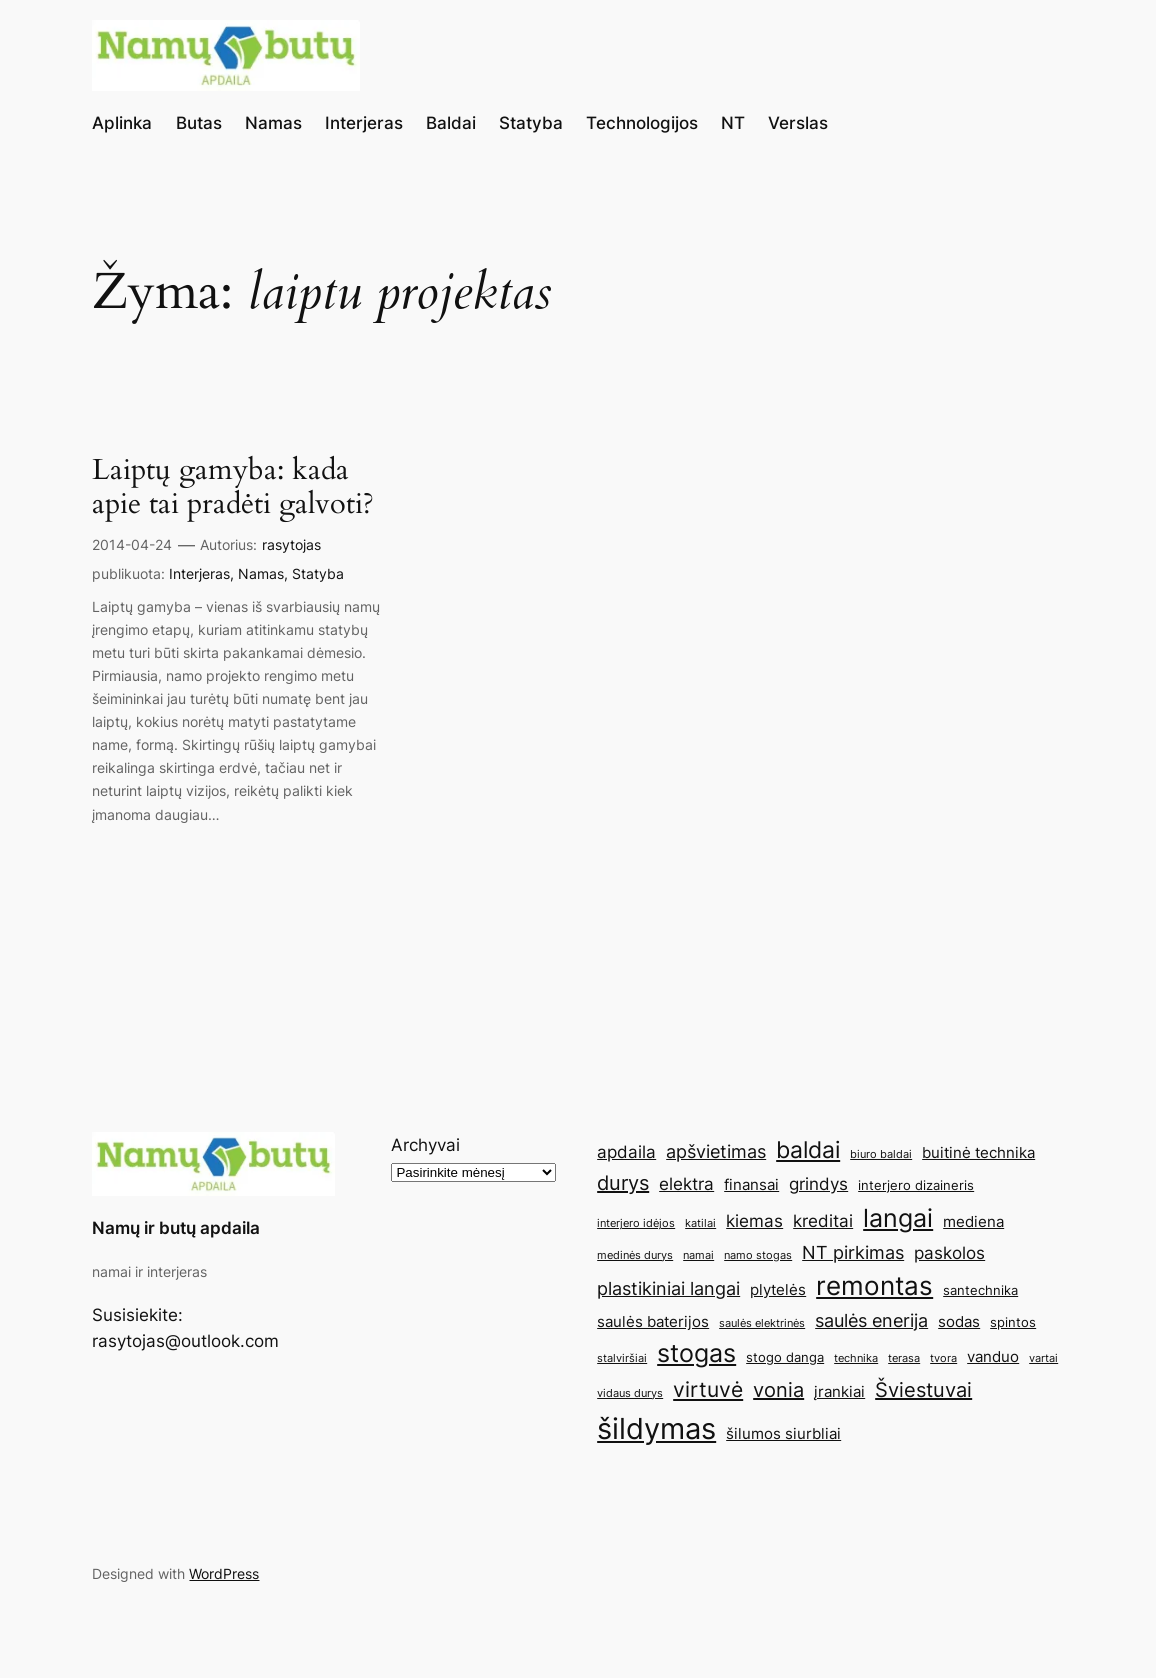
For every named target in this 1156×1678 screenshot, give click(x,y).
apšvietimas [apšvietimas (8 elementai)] (716, 1151)
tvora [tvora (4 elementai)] (943, 1358)
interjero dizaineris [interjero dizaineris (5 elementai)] (916, 1185)
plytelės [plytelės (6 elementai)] (778, 1289)
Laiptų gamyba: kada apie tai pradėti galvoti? (233, 487)
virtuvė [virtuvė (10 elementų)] (708, 1389)
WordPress (224, 1573)
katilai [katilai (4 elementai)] (700, 1223)
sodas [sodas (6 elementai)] (959, 1321)
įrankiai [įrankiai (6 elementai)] (839, 1391)
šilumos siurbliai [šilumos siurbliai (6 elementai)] (783, 1433)
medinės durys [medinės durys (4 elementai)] (635, 1255)
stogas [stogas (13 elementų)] (696, 1353)
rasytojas (291, 544)
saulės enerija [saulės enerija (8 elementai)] (871, 1320)
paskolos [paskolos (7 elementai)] (949, 1253)
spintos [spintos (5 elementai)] (1013, 1322)
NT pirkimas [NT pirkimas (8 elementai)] (853, 1252)
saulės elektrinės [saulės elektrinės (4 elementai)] (762, 1323)
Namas (261, 573)
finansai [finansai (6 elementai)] (751, 1184)
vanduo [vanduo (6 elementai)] (993, 1356)
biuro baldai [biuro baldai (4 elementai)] (881, 1154)
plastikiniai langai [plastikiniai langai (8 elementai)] (668, 1288)
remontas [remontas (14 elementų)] (874, 1285)
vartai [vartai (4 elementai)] (1043, 1358)
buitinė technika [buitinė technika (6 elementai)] (978, 1152)
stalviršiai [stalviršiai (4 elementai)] (622, 1358)
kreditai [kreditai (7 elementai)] (823, 1221)
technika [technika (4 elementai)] (856, 1358)
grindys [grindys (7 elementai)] (818, 1184)
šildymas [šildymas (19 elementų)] (656, 1428)
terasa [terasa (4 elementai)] (904, 1358)
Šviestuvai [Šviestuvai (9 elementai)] (923, 1390)
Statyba (318, 573)
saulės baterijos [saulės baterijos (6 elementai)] (653, 1321)
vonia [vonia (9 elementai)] (778, 1390)
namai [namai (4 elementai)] (698, 1255)
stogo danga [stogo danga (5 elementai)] (785, 1357)
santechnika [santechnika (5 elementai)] (980, 1290)
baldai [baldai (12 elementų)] (808, 1149)
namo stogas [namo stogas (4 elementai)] (758, 1255)
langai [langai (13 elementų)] (898, 1218)
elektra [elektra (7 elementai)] (686, 1184)
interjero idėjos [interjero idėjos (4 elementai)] (636, 1223)
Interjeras (199, 573)
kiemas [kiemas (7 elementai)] (754, 1221)
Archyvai (425, 1145)
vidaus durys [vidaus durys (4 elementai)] (630, 1393)
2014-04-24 (132, 544)
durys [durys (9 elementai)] (623, 1183)
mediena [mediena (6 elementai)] (973, 1221)
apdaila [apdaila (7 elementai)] (626, 1152)
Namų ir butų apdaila (176, 1228)
